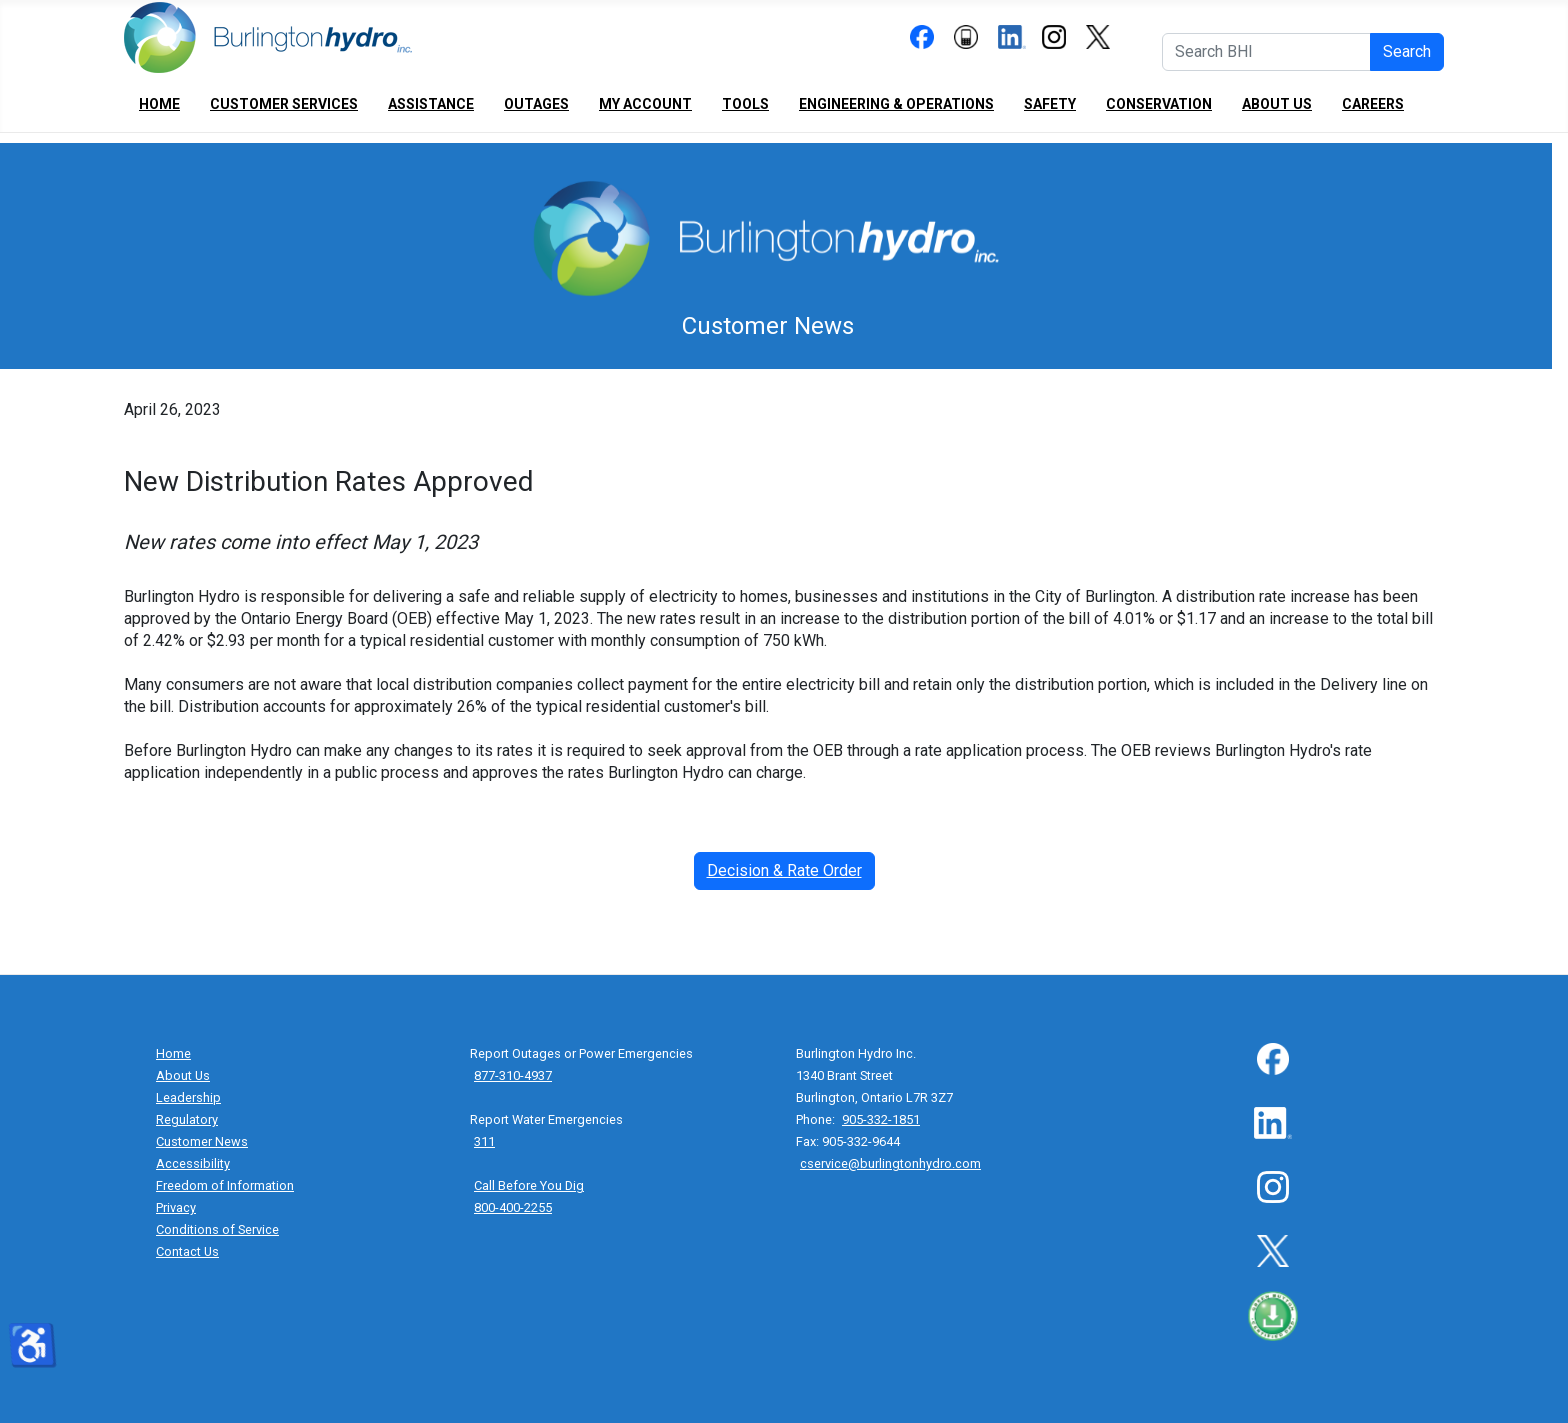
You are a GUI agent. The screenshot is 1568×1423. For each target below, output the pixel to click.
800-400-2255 (513, 1207)
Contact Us (187, 1251)
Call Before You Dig (529, 1185)
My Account (645, 104)
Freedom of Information (225, 1185)
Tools (745, 104)
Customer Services (284, 104)
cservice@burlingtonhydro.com (890, 1163)
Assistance (431, 104)
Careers (1373, 104)
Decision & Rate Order (784, 870)
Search (1407, 51)
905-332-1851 (881, 1119)
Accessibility (193, 1163)
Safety (1050, 104)
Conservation (1159, 104)
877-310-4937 (513, 1075)
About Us (1277, 104)
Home (159, 104)
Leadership (188, 1097)
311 (484, 1141)
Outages (536, 104)
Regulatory (187, 1119)
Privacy (176, 1207)
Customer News (202, 1141)
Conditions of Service (217, 1229)
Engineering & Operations (896, 104)
